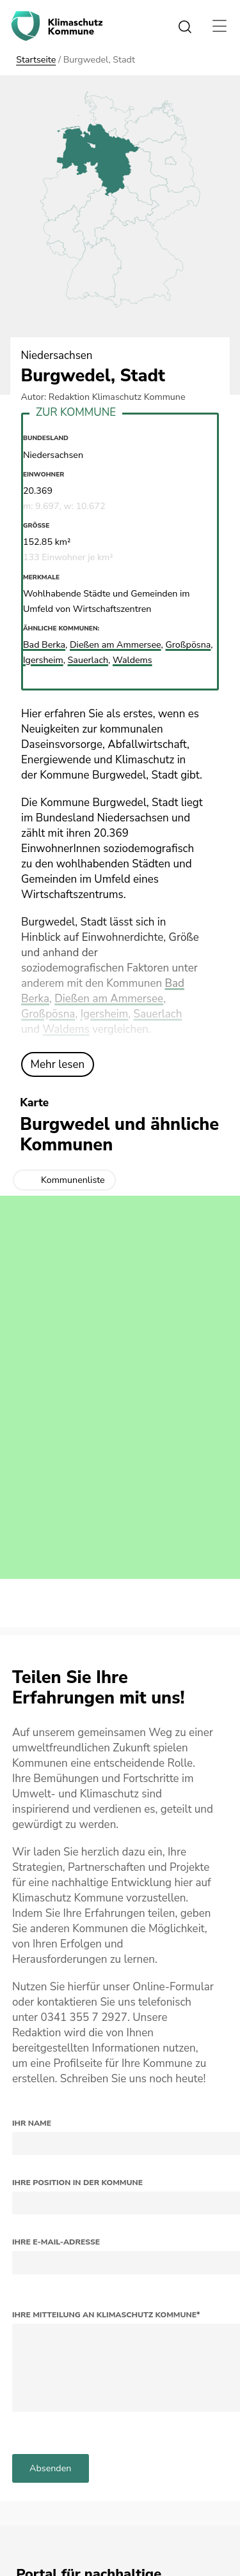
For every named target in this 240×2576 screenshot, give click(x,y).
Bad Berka (44, 645)
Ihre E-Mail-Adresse (56, 2242)
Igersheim (105, 1014)
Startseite (36, 60)
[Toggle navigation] (220, 26)
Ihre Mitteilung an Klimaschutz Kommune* (106, 2315)
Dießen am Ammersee (108, 998)
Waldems (65, 1029)
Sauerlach (158, 1014)
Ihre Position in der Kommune (77, 2182)
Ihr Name (31, 2123)
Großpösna (48, 1014)
